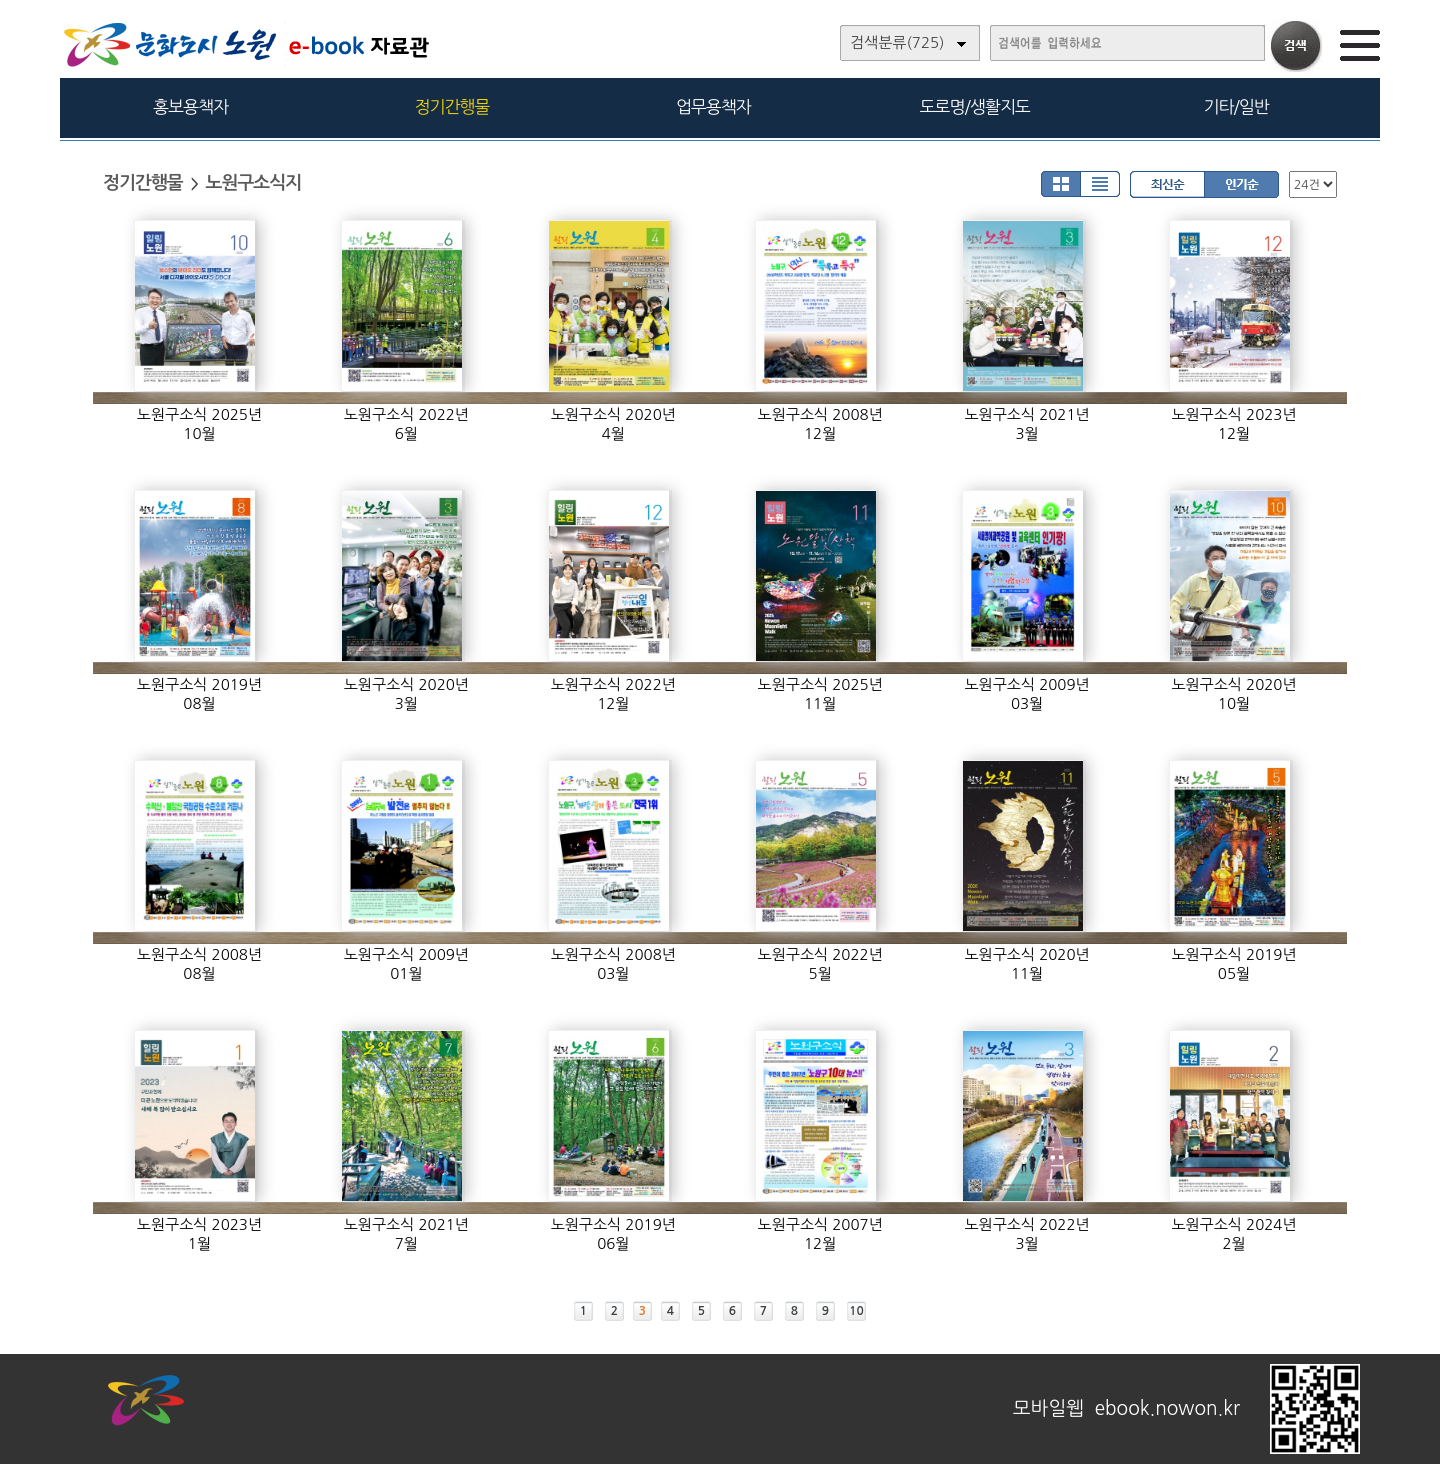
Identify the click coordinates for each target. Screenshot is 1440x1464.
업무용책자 (713, 106)
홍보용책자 (190, 106)
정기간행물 (452, 106)
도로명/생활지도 (975, 106)
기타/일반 (1235, 106)
